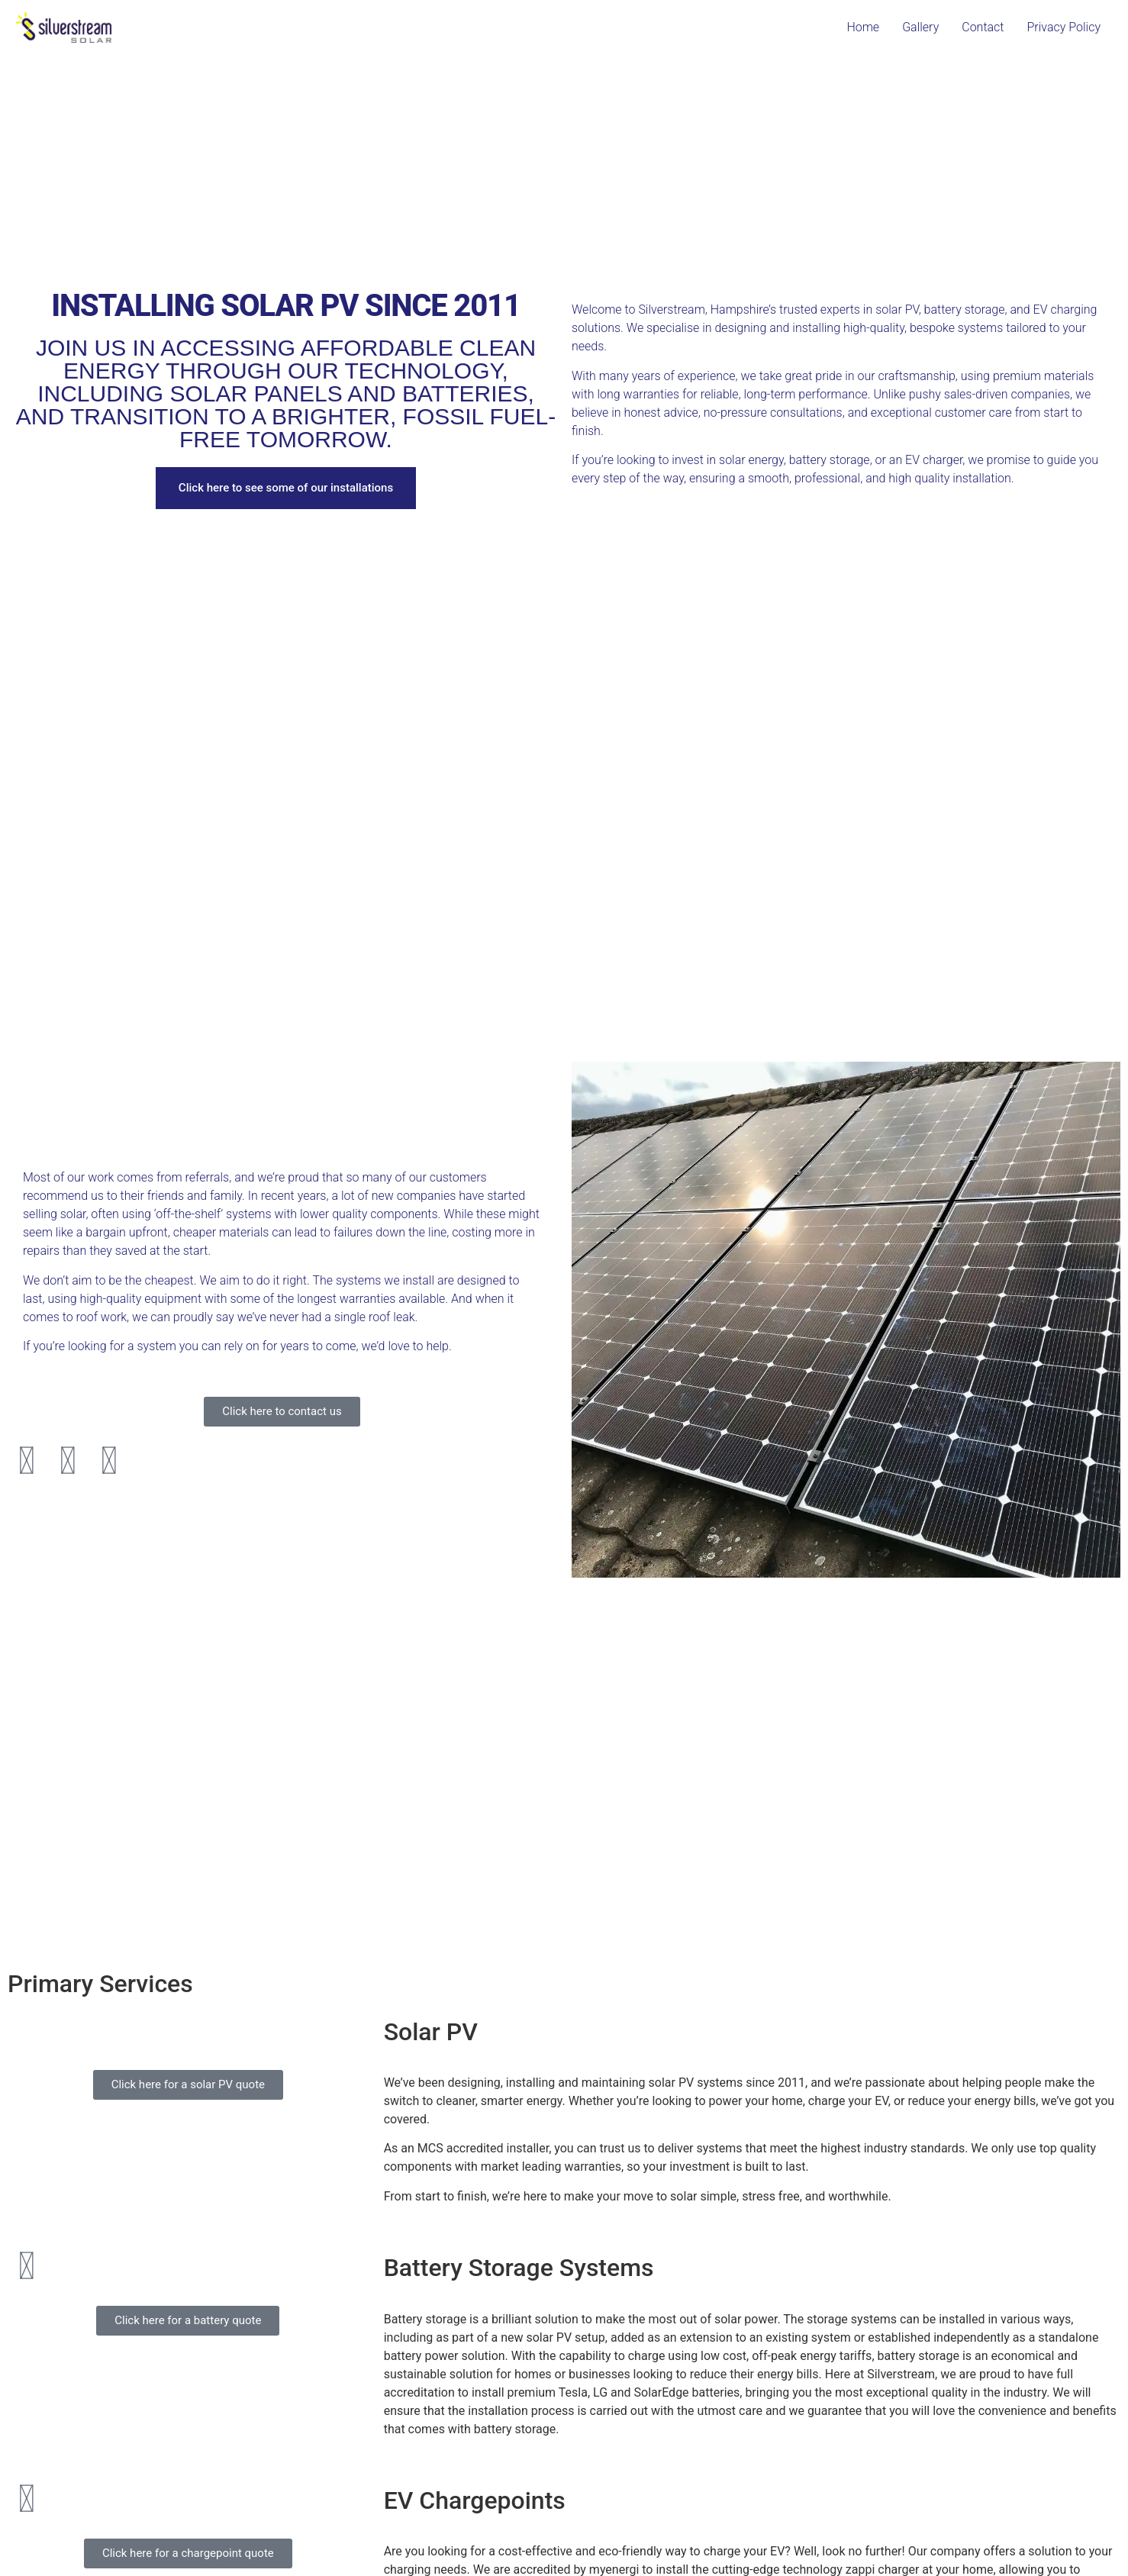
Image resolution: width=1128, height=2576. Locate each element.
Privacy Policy (1064, 27)
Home (862, 27)
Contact (983, 27)
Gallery (920, 27)
